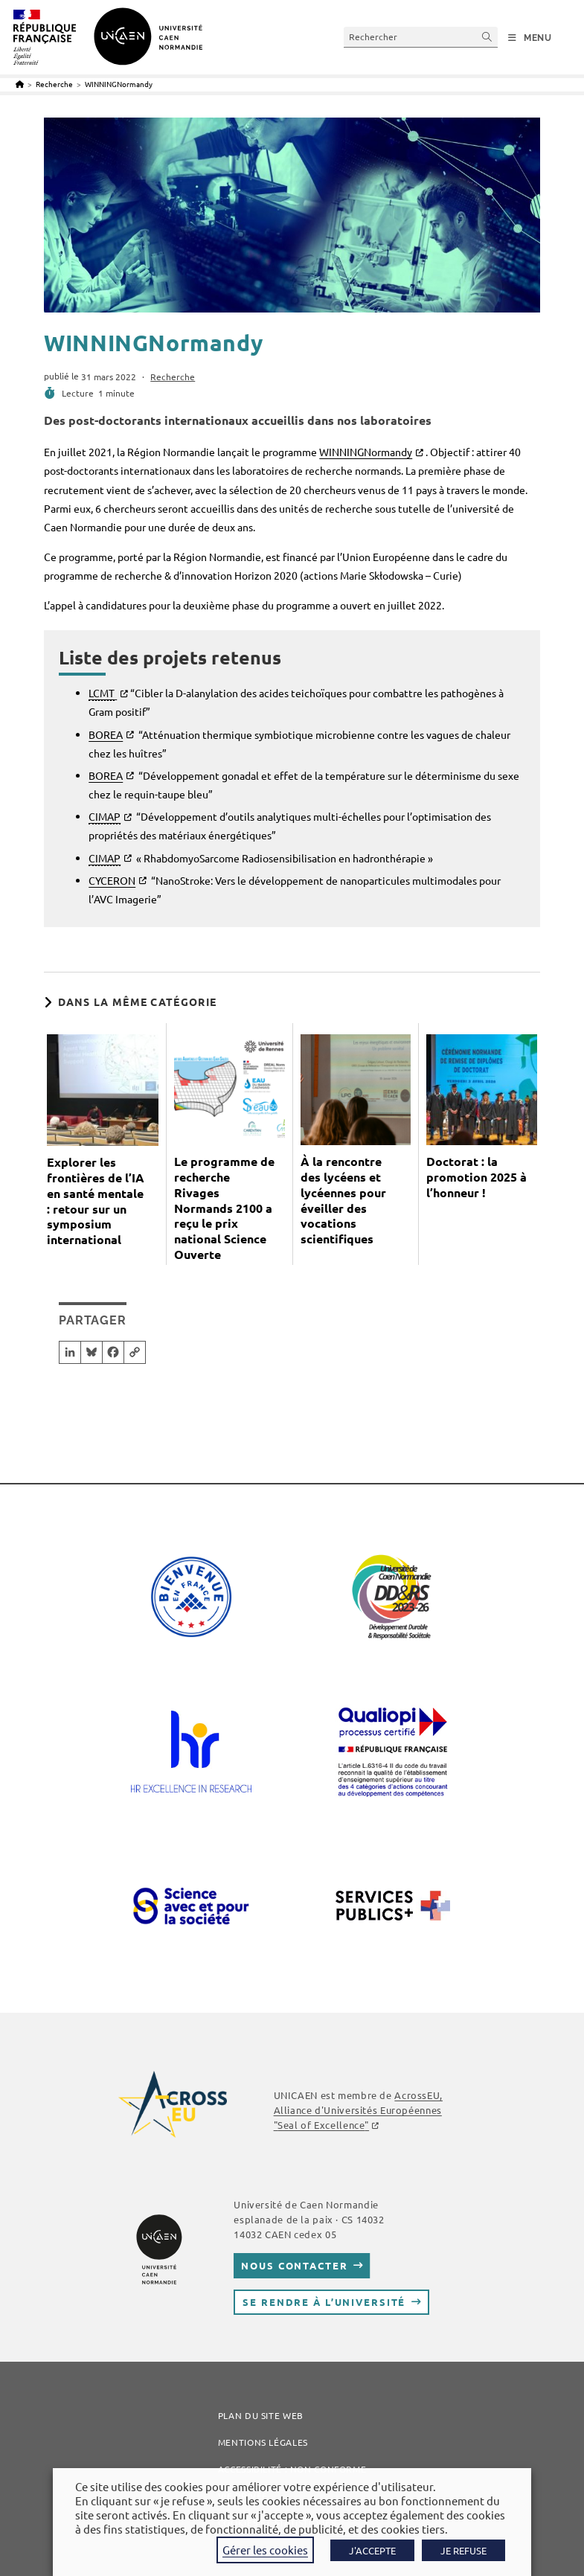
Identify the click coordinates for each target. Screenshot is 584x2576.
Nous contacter (294, 2265)
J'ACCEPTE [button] (372, 2550)
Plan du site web (261, 2415)
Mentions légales (263, 2442)
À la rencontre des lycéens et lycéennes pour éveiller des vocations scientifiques (343, 1200)
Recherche (172, 376)
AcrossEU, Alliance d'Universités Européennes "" (358, 2110)
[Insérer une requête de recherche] (421, 37)
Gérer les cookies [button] (265, 2550)
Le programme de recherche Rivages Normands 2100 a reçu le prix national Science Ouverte (224, 1208)
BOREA (106, 734)
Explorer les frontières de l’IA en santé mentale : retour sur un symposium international (95, 1201)
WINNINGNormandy (119, 83)
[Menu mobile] (530, 38)
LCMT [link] (102, 692)
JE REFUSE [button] (463, 2550)
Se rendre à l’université (324, 2301)
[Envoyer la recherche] (487, 37)
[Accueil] (20, 83)
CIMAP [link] (105, 816)
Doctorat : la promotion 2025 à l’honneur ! (476, 1177)
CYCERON (112, 880)
